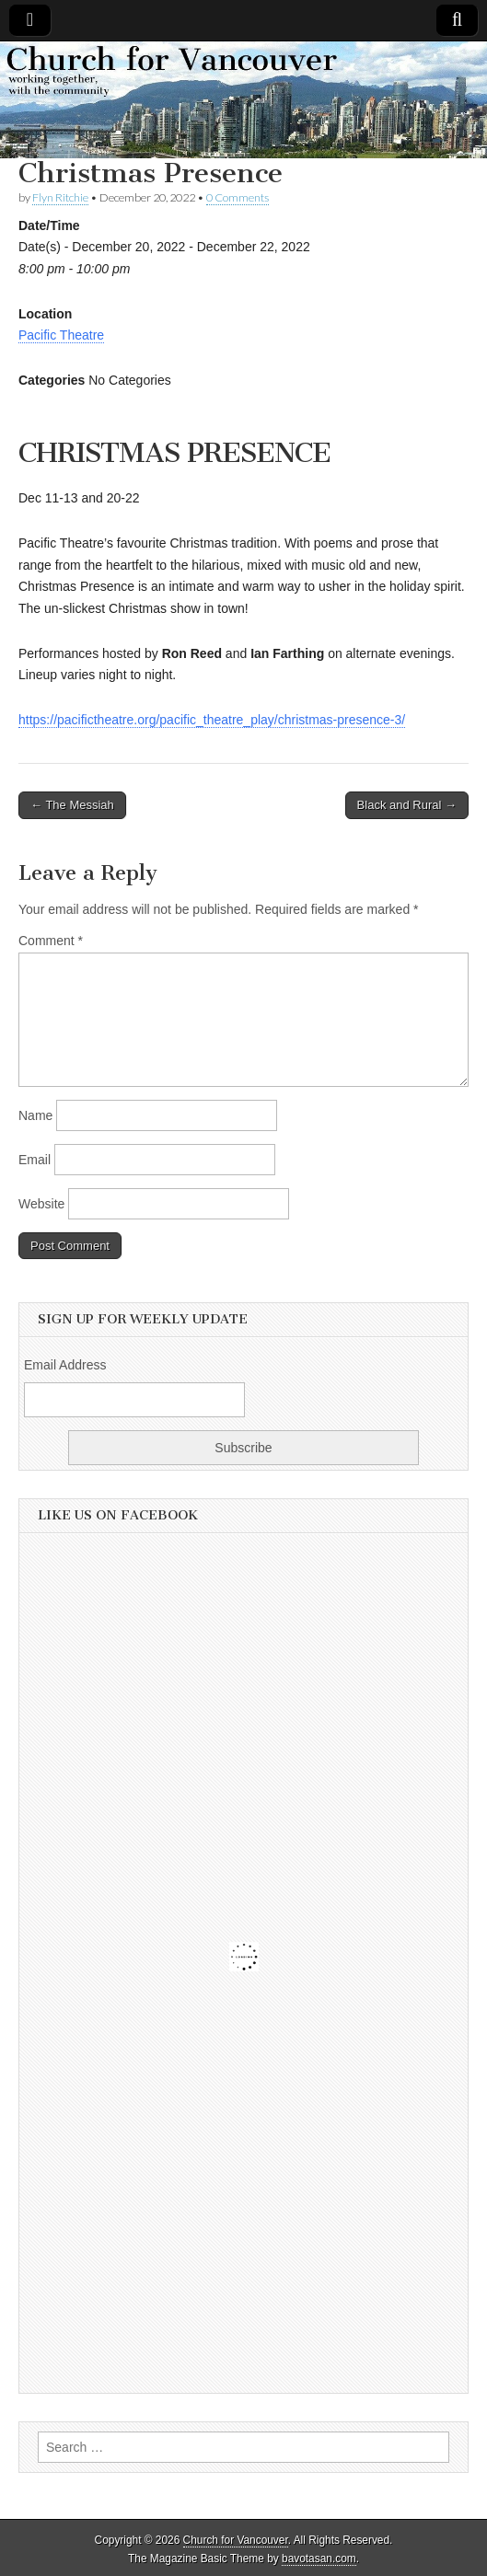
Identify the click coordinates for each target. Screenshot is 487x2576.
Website (41, 1203)
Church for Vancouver (235, 2540)
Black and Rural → (407, 805)
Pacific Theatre (61, 335)
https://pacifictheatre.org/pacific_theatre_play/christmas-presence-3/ (211, 719)
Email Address (65, 1364)
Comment (50, 940)
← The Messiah (72, 805)
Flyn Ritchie (60, 197)
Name (35, 1115)
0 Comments (237, 197)
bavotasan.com (319, 2558)
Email (34, 1159)
